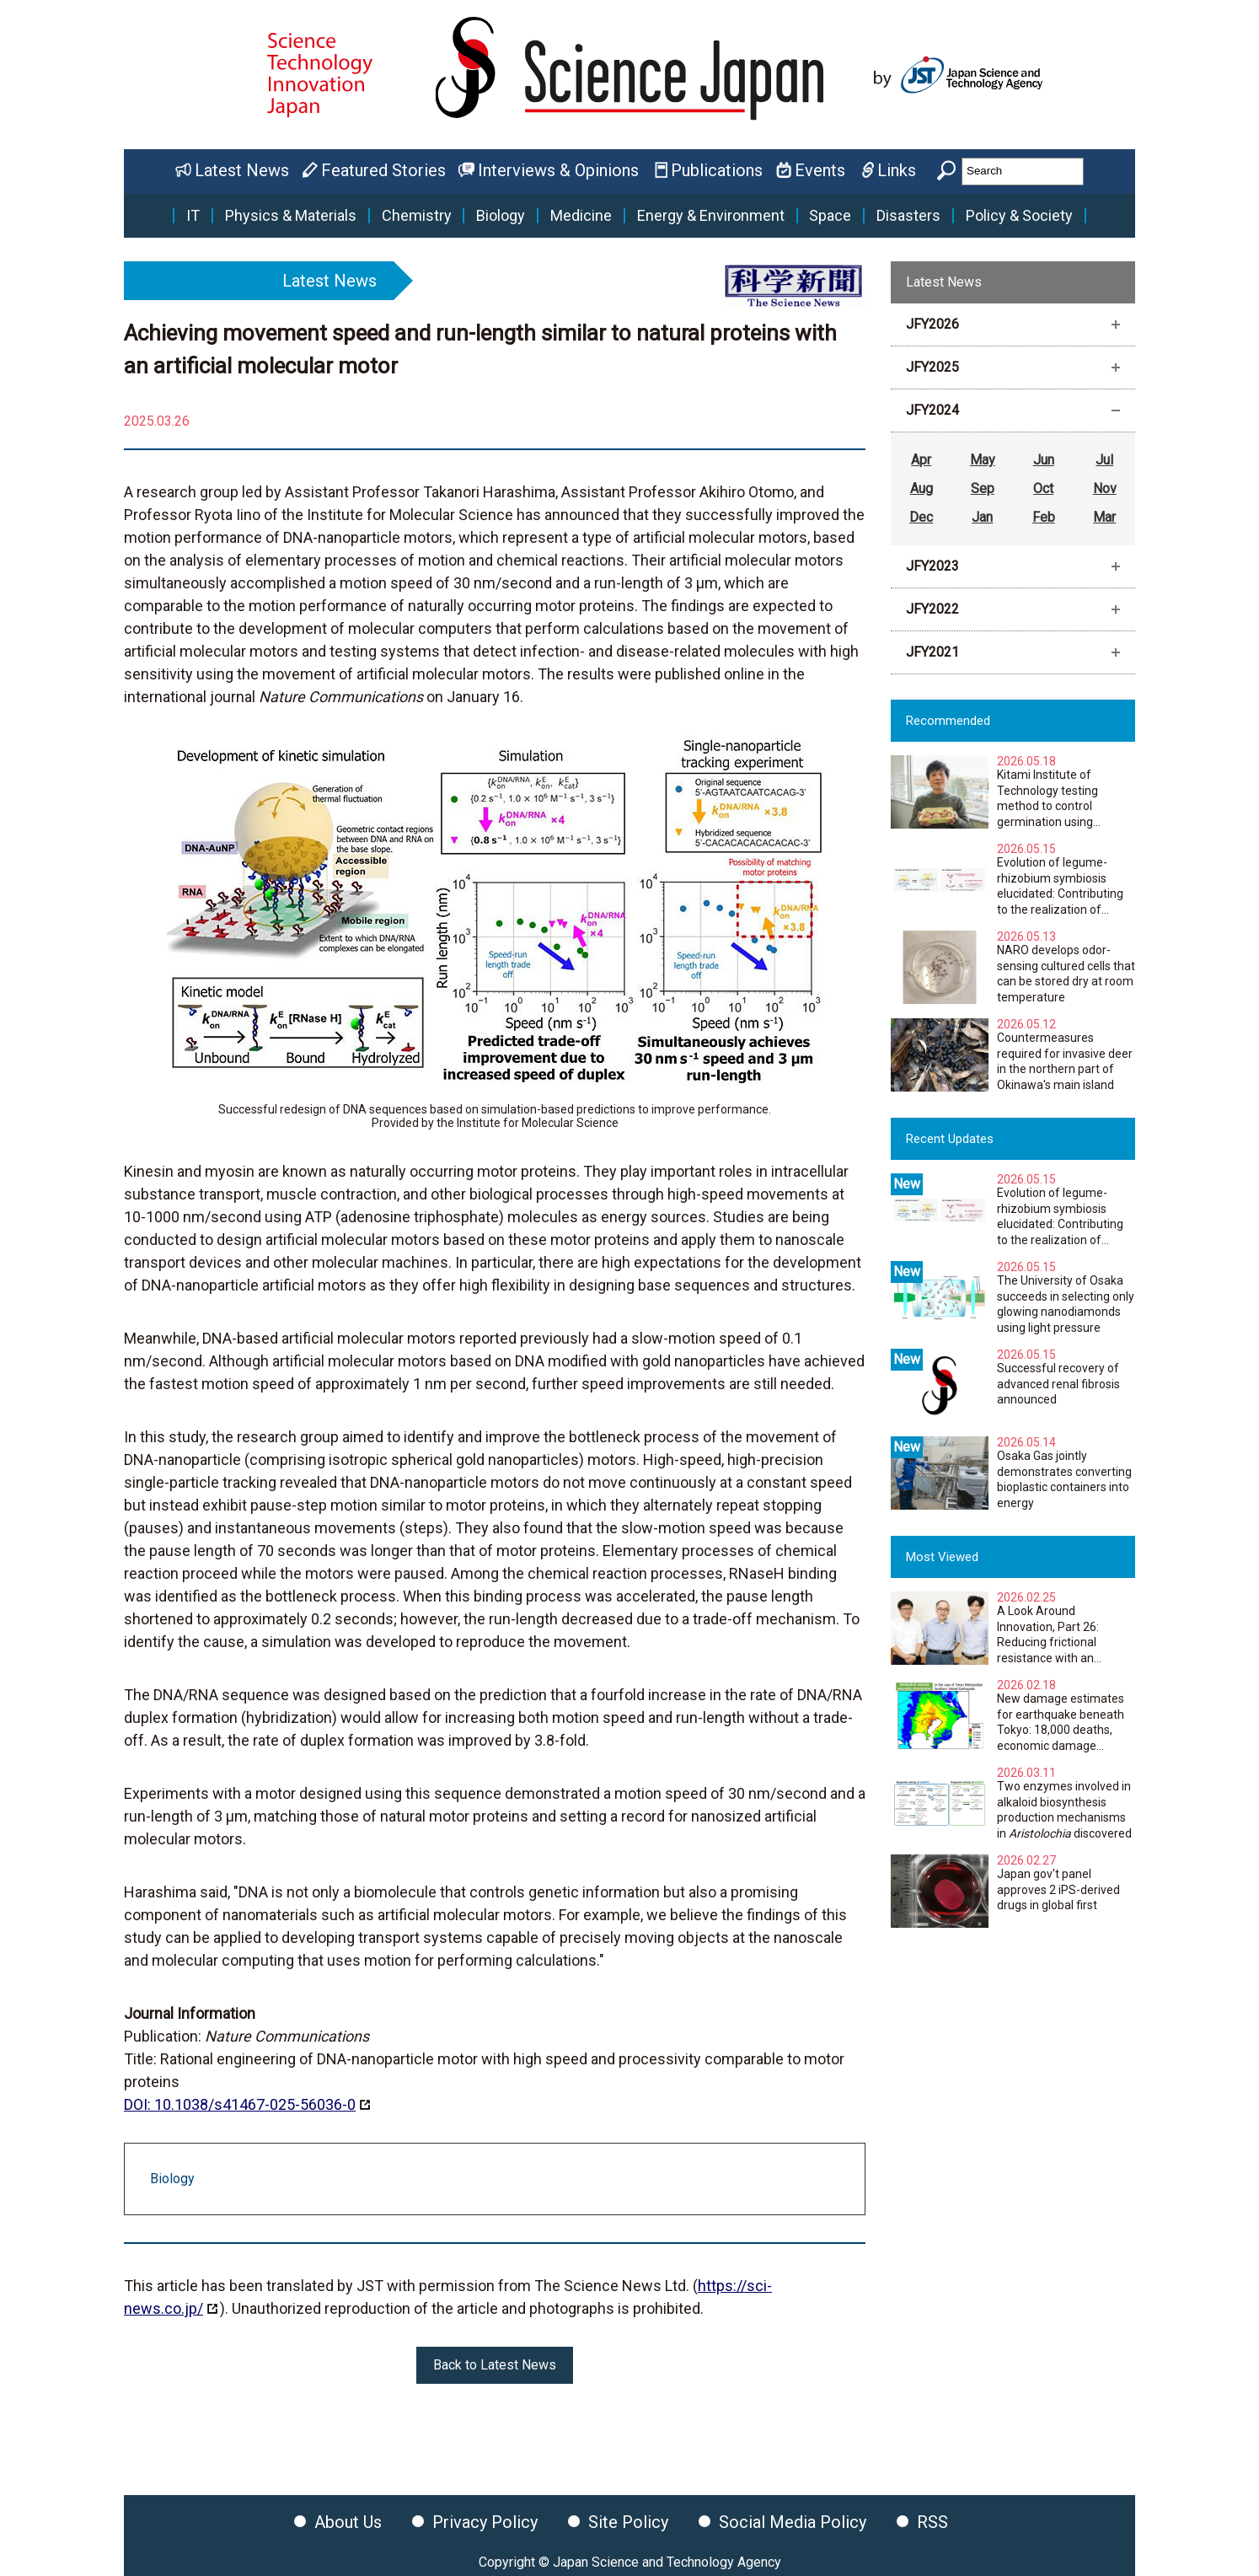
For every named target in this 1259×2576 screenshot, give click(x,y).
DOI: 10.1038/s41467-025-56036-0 (240, 2104)
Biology (500, 215)
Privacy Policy (485, 2522)
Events (820, 170)
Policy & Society (1019, 215)
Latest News (242, 170)
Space (830, 215)
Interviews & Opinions (558, 170)
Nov (1105, 488)
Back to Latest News (494, 2365)
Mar (1104, 517)
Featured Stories (383, 170)
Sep (982, 488)
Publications (717, 170)
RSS (932, 2522)
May (982, 460)
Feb (1043, 517)
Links (896, 170)
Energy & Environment (711, 215)
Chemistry (417, 215)
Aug (921, 488)
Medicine (581, 215)
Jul (1104, 460)
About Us (348, 2522)
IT (193, 215)
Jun (1043, 460)
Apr (921, 460)
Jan (982, 517)
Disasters (908, 215)
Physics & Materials (290, 215)
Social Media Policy (792, 2522)
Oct (1043, 488)
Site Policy (628, 2522)
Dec (921, 517)
